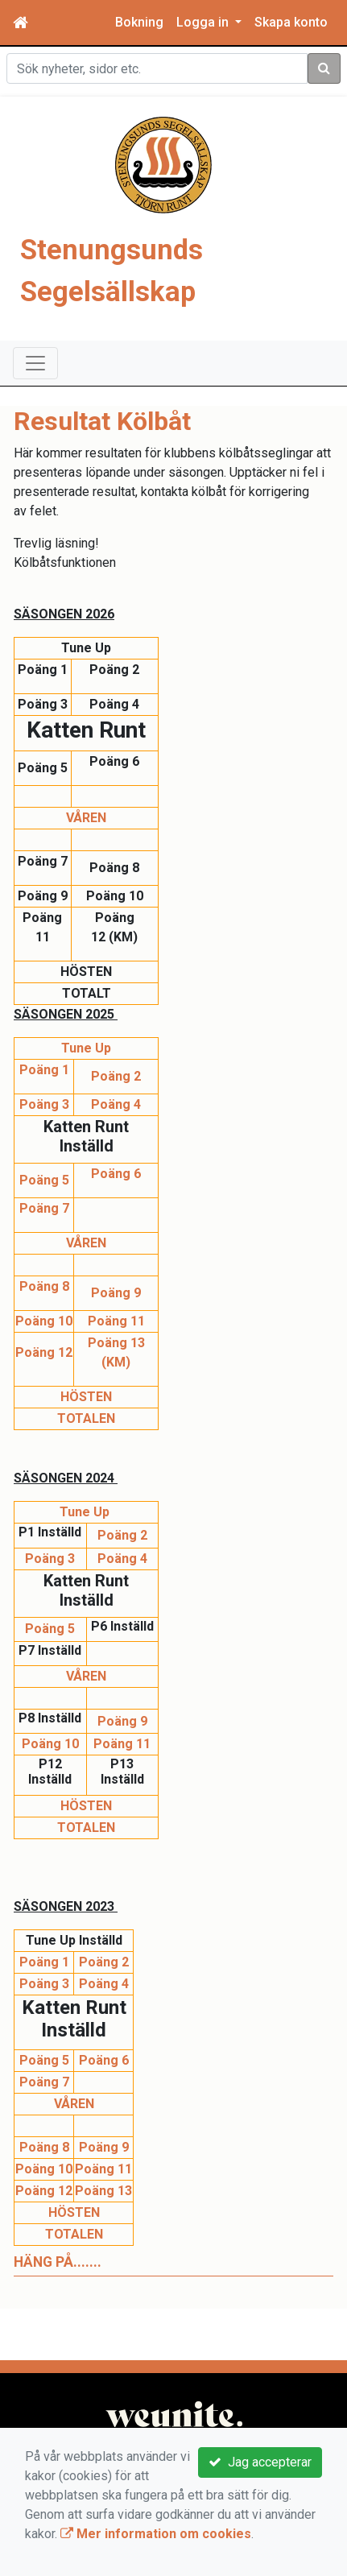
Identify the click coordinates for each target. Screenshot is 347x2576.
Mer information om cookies (155, 2533)
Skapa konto (291, 22)
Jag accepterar (260, 2462)
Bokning (139, 22)
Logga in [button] (204, 22)
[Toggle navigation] (35, 363)
